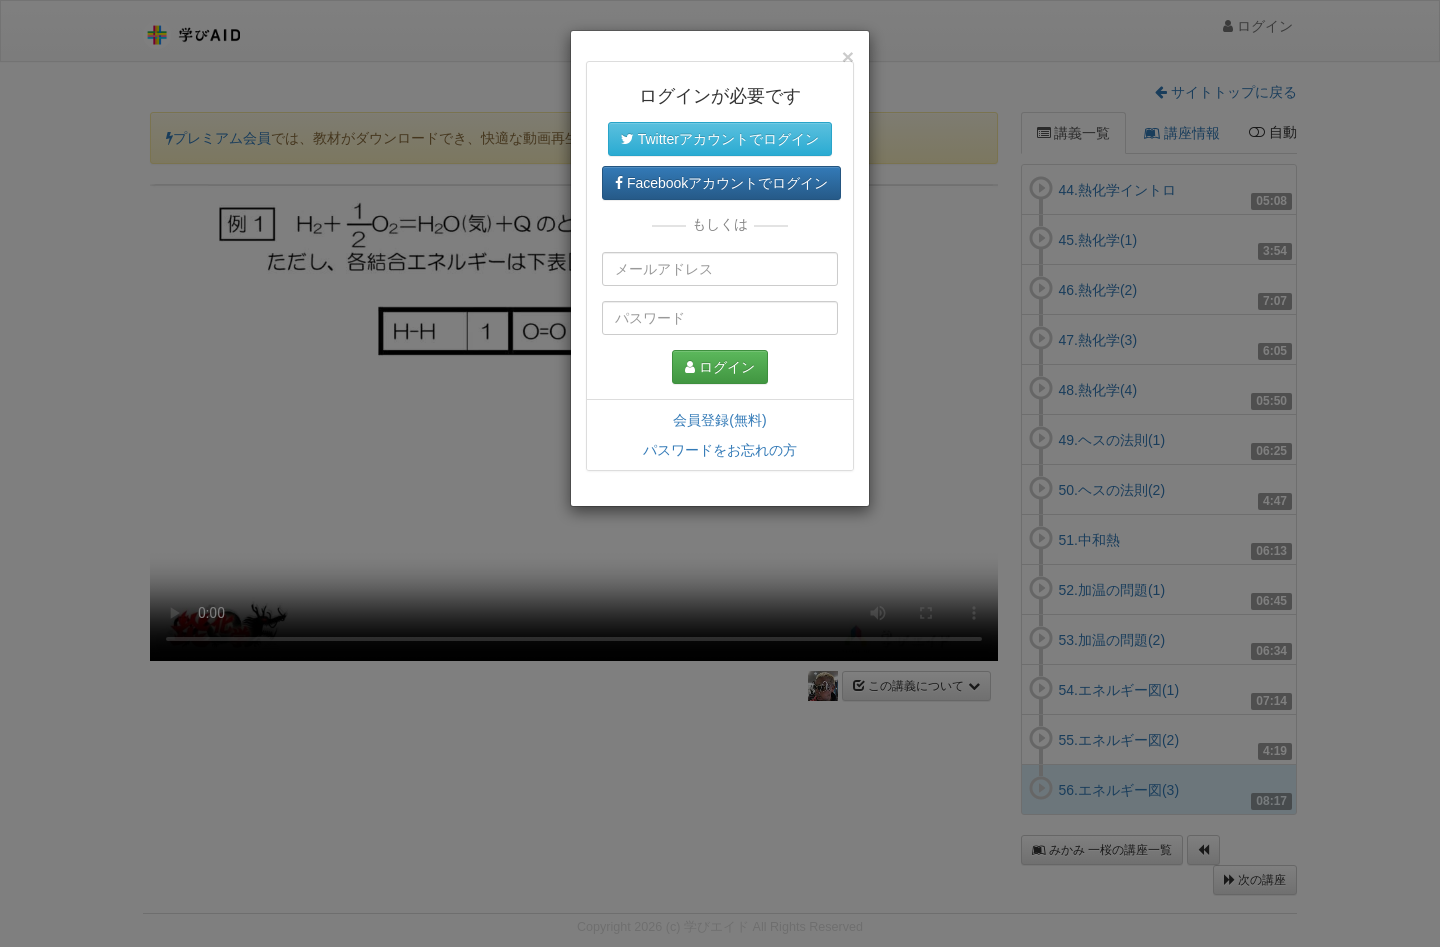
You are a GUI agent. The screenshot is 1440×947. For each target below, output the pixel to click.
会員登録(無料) (719, 420)
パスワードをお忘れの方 (720, 450)
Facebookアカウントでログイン (721, 183)
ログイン (720, 367)
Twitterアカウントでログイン (720, 139)
